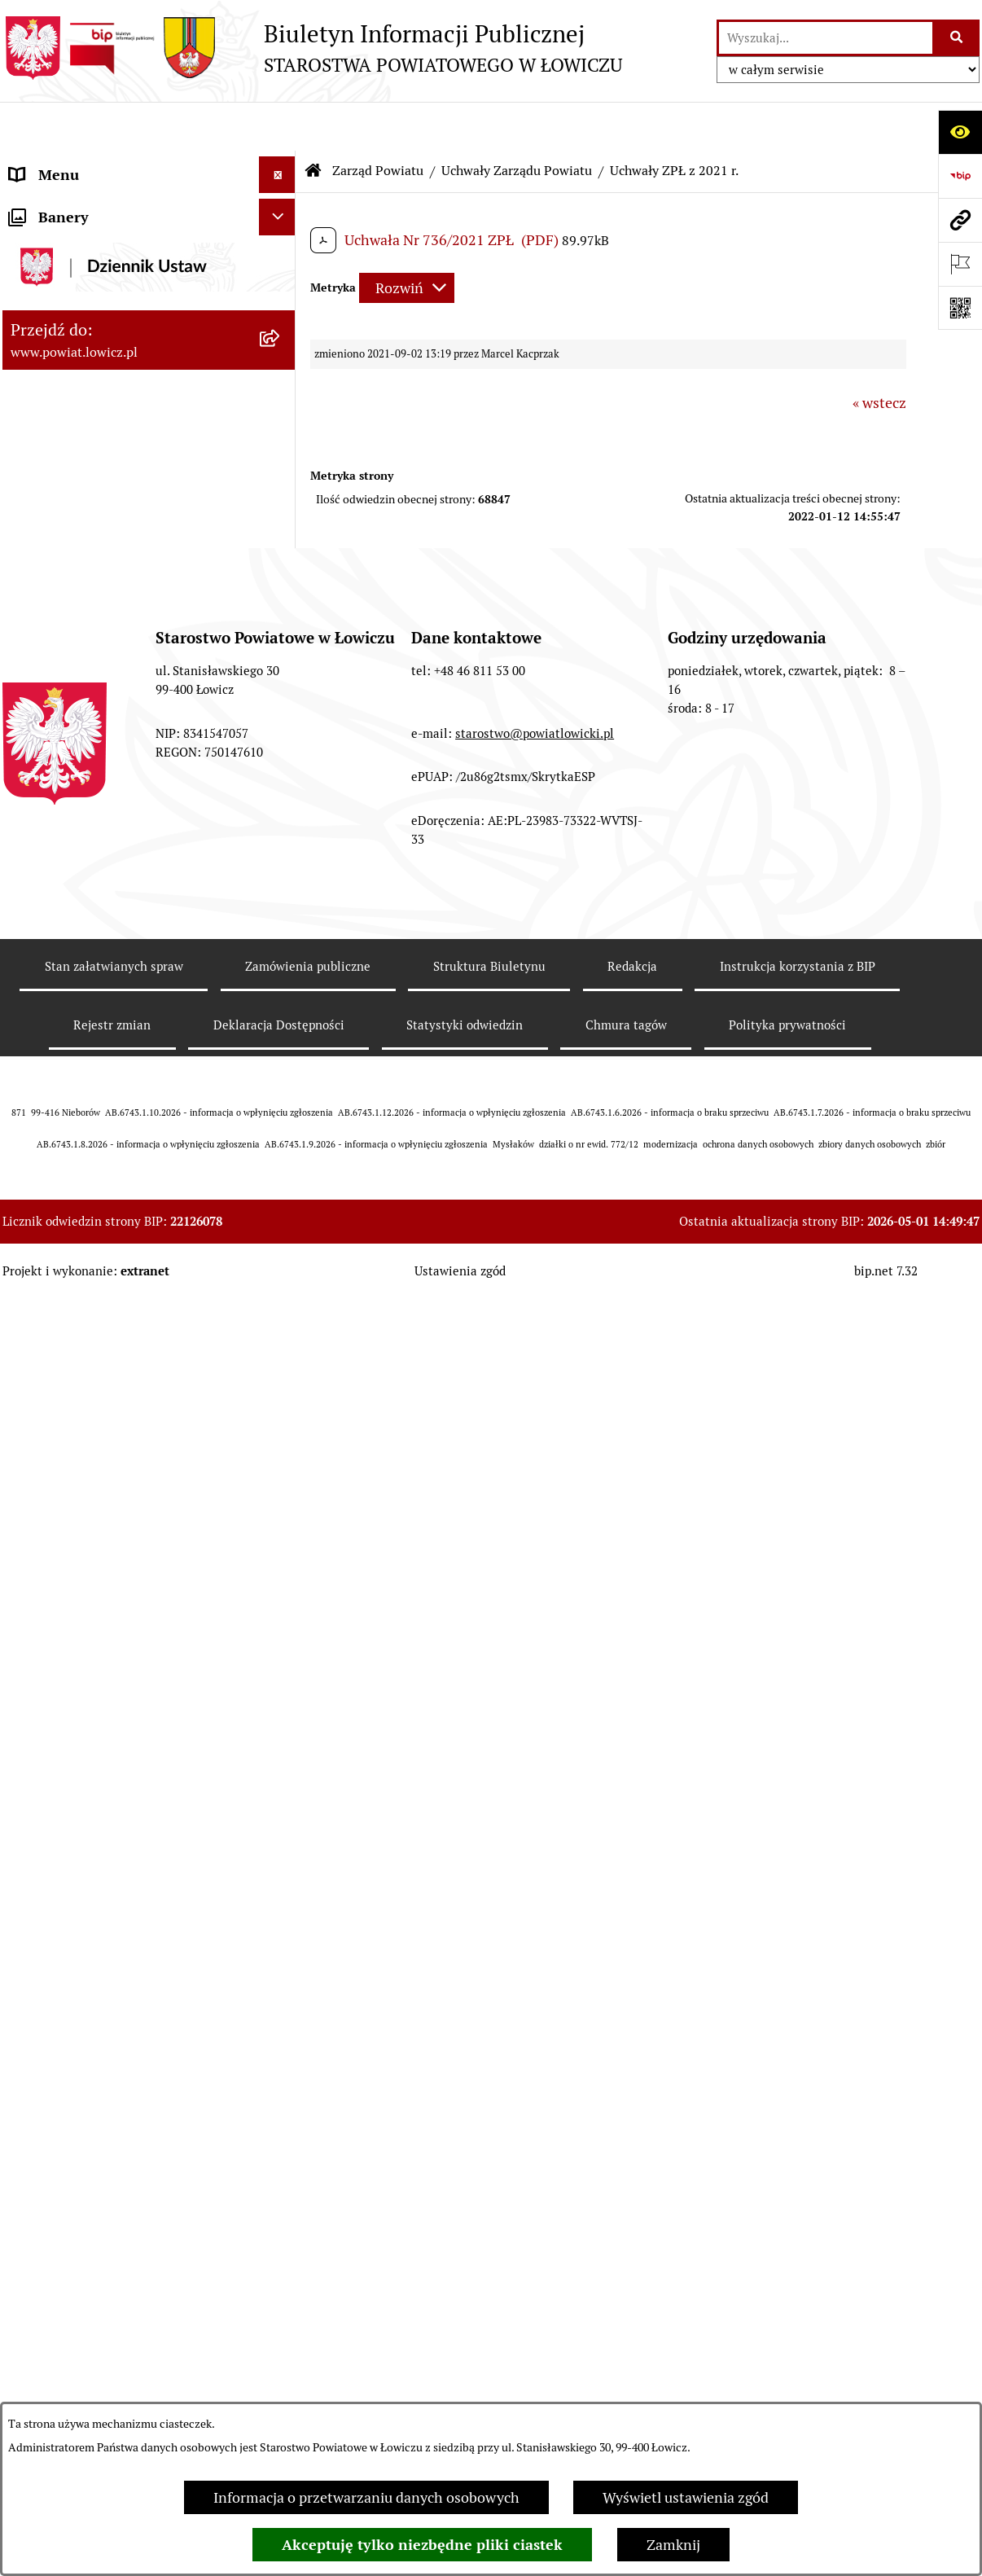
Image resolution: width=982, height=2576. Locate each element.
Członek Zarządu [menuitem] (65, 1640)
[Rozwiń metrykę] (406, 239)
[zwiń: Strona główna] (281, 163)
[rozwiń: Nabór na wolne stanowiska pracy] (281, 2176)
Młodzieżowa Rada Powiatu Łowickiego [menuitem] (98, 1798)
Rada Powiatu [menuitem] (53, 1750)
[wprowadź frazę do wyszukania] (826, 38)
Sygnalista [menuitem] (43, 2381)
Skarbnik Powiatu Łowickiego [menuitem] (103, 1714)
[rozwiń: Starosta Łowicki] (281, 1568)
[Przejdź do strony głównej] (312, 48)
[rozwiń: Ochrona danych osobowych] (281, 1883)
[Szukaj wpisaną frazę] (957, 38)
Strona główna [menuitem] (57, 162)
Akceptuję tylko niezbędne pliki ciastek (422, 2544)
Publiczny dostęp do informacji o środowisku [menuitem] (115, 2223)
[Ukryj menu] (277, 126)
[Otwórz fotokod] (960, 308)
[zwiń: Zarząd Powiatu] (281, 293)
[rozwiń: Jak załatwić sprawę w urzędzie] (281, 1919)
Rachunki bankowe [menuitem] (70, 1955)
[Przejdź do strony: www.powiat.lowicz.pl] (960, 220)
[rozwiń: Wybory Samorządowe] (281, 2271)
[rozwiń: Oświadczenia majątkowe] (281, 2029)
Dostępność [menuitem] (48, 2344)
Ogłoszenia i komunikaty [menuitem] (90, 1992)
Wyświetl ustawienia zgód (686, 2497)
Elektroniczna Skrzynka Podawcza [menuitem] (119, 2102)
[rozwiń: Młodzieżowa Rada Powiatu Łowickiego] (281, 1787)
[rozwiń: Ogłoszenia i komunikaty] (281, 1993)
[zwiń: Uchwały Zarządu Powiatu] (281, 387)
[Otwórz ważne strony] (960, 264)
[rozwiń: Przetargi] (281, 2139)
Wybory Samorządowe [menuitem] (82, 2271)
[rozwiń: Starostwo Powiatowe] (281, 1846)
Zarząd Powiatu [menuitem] (60, 292)
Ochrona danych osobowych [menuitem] (101, 1882)
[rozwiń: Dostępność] (281, 2344)
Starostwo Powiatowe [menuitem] (79, 1846)
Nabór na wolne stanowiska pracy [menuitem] (118, 2175)
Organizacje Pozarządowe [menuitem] (92, 2065)
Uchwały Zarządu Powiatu (516, 121)
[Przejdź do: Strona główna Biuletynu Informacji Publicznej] (313, 122)
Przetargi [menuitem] (39, 2139)
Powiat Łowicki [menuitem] (58, 256)
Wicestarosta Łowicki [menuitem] (78, 1604)
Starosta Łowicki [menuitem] (63, 1567)
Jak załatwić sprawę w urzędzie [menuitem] (109, 1919)
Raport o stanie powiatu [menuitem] (87, 2307)
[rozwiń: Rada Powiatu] (281, 1751)
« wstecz (879, 353)
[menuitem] (149, 209)
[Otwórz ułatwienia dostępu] (960, 132)
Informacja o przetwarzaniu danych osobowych (366, 2497)
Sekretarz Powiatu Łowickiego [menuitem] (106, 1677)
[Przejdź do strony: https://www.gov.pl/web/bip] (960, 176)
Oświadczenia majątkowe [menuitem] (91, 2029)
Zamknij (673, 2544)
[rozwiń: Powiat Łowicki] (281, 256)
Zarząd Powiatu (377, 121)
